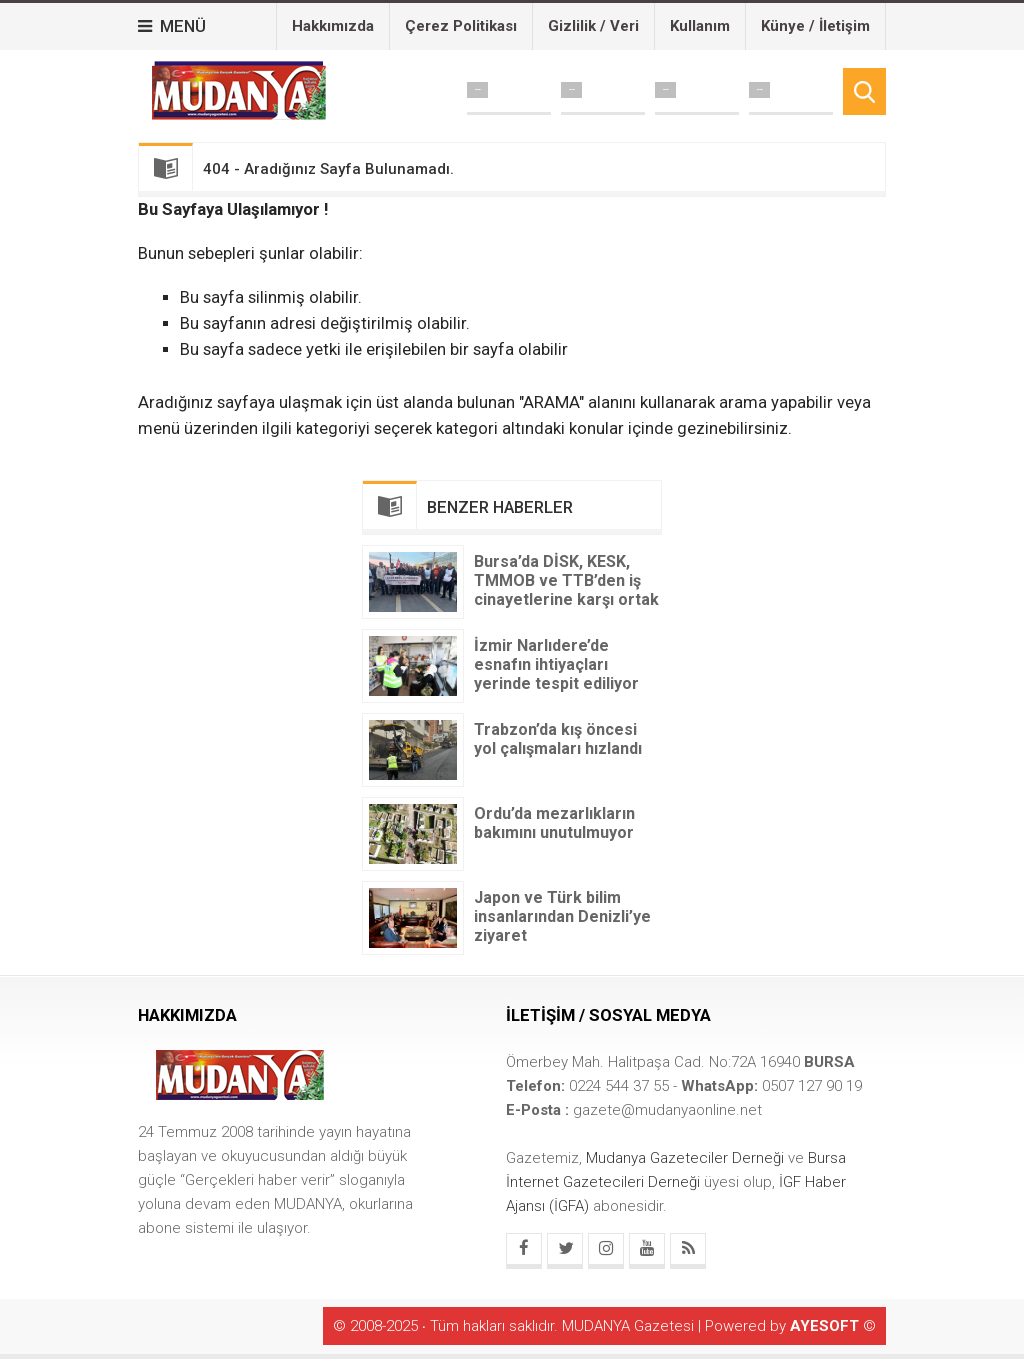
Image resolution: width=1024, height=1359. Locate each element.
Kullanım (700, 26)
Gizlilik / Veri (593, 26)
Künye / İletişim (815, 26)
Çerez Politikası (461, 26)
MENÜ (172, 26)
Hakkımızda (333, 26)
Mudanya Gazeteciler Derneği (687, 1158)
